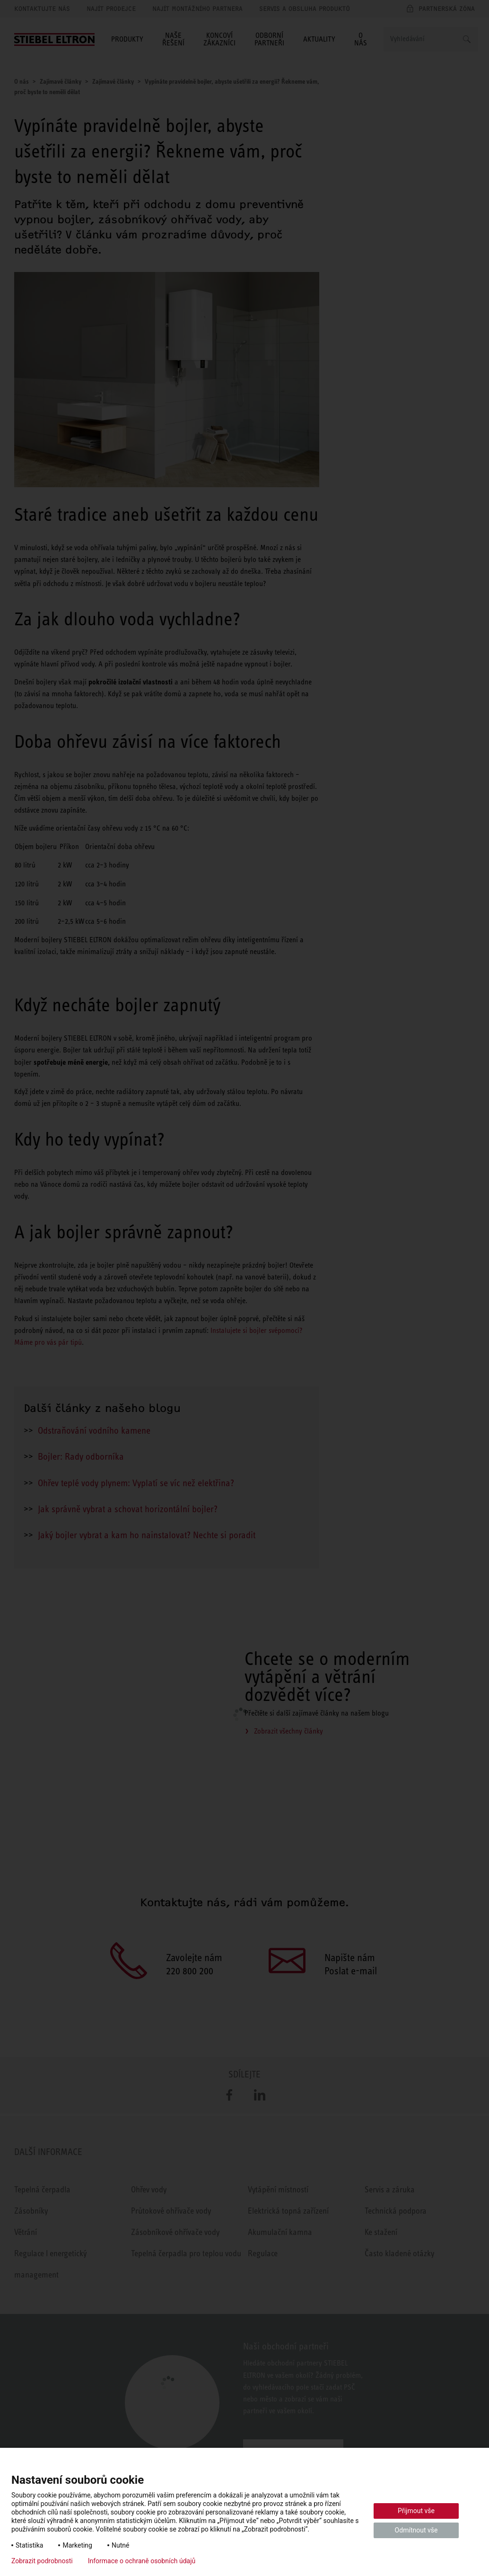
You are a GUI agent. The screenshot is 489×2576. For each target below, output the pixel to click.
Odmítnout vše (416, 2530)
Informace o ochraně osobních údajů (142, 2561)
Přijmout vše (416, 2511)
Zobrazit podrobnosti (42, 2561)
